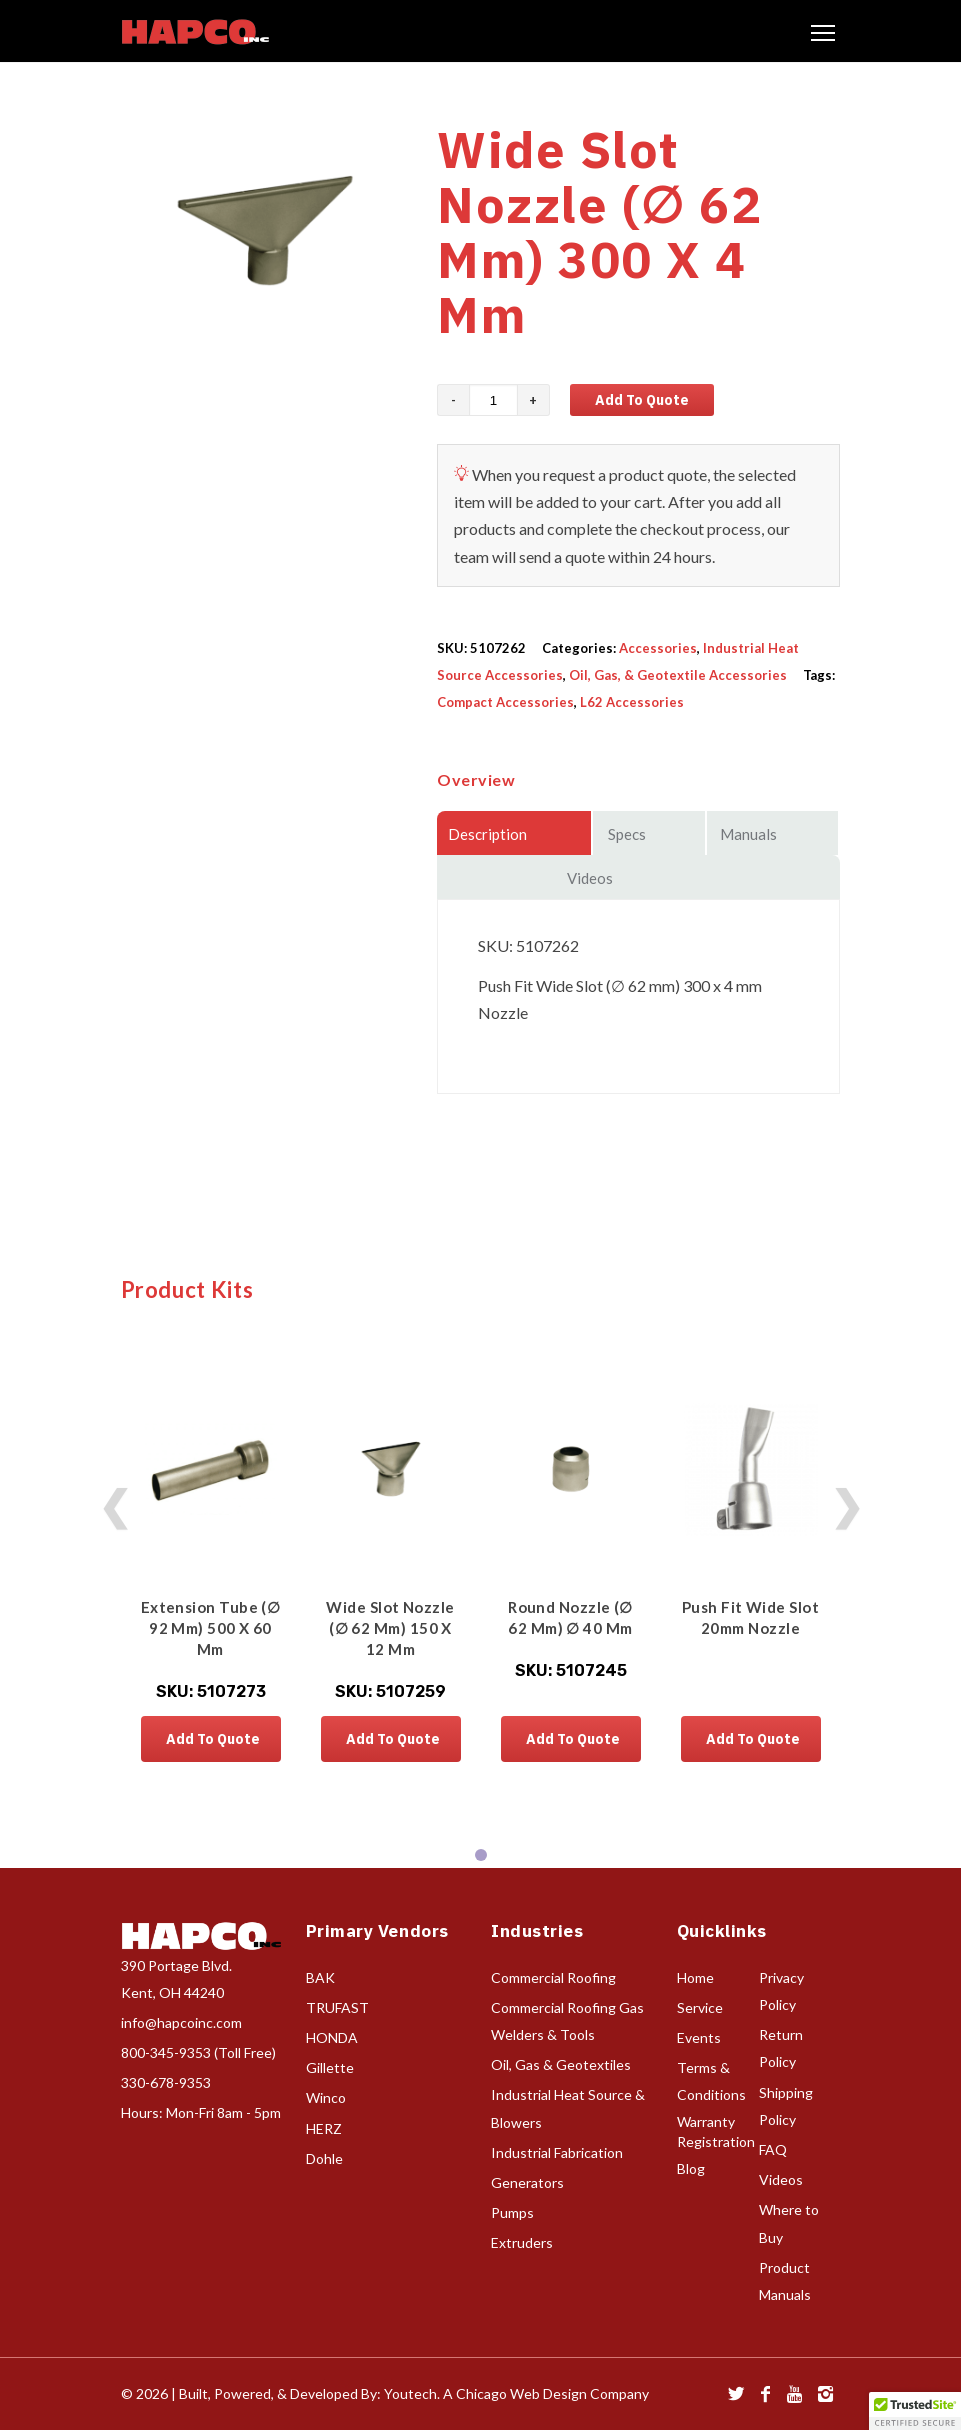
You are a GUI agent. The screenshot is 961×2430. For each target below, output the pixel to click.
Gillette (330, 2067)
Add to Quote (642, 400)
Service (700, 2007)
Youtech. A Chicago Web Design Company (516, 2393)
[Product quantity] (493, 400)
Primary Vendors (377, 1931)
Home (695, 1977)
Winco (326, 2097)
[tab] (481, 1855)
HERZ (324, 2128)
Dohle (324, 2158)
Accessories (658, 648)
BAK (320, 1977)
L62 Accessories (632, 702)
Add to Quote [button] (213, 1739)
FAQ (773, 2149)
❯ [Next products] (847, 1505)
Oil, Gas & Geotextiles (561, 2064)
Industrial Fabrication (557, 2152)
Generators (527, 2182)
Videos (781, 2179)
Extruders (522, 2242)
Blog (691, 2168)
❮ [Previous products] (115, 1505)
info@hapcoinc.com (181, 2022)
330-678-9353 (166, 2082)
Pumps (512, 2212)
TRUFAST (337, 2007)
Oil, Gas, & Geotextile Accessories (678, 675)
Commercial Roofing (553, 1977)
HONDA (332, 2037)
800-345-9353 (166, 2052)
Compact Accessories (505, 702)
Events (699, 2037)
